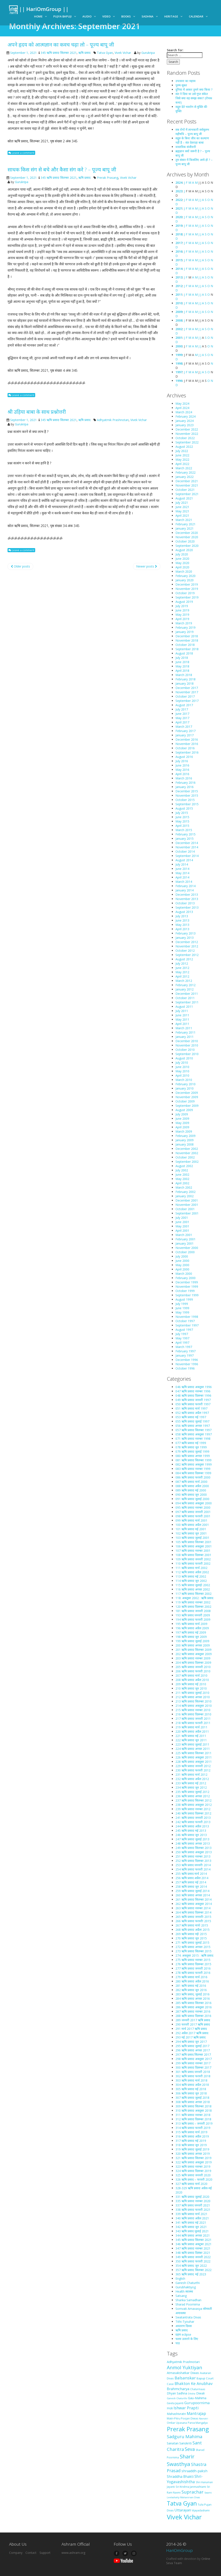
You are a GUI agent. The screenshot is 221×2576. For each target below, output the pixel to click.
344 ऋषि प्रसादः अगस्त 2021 (192, 2235)
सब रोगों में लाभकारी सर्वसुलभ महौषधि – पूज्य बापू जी (192, 131)
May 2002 (182, 1179)
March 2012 (183, 981)
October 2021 (185, 490)
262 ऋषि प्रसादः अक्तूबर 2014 (193, 1904)
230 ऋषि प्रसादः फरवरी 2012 (192, 1770)
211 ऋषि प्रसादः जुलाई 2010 (192, 1693)
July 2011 (181, 1011)
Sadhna (150, 16)
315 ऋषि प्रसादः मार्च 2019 (191, 2132)
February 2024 (185, 416)
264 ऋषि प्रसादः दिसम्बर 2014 (193, 1912)
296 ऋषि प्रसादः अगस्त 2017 (192, 2050)
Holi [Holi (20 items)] (170, 2408)
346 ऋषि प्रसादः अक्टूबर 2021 (193, 2244)
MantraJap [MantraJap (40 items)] (196, 2413)
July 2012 (181, 963)
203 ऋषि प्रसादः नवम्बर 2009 (192, 1658)
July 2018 (181, 658)
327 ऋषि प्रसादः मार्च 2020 (191, 2184)
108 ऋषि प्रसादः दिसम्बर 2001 (193, 1555)
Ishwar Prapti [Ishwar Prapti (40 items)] (186, 2407)
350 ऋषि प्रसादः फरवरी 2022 (192, 2261)
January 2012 (184, 989)
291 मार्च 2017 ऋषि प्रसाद (191, 2029)
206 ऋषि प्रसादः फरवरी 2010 (192, 1671)
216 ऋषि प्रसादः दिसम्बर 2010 (193, 1714)
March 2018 (183, 675)
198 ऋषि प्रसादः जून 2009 (191, 1637)
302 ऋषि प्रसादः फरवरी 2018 (192, 2076)
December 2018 (186, 636)
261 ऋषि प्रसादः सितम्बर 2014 (193, 1899)
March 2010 (183, 1080)
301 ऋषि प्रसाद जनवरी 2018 (192, 2072)
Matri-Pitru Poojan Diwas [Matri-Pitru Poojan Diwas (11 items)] (182, 2418)
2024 (178, 182)
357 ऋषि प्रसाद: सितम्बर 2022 (193, 2270)
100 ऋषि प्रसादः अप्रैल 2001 (192, 1525)
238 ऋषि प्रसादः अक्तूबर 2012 (193, 1805)
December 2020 (186, 533)
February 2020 (185, 576)
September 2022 (187, 442)
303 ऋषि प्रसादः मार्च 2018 (191, 2080)
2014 (178, 269)
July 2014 (181, 864)
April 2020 (182, 567)
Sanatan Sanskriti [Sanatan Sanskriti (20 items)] (179, 2443)
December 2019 (186, 584)
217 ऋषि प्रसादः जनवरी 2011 (193, 1718)
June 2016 (182, 765)
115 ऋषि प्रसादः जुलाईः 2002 (192, 1585)
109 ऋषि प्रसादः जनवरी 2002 (193, 1559)
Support (45, 2553)
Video (108, 16)
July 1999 (181, 1304)
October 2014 (185, 851)
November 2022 (186, 434)
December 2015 (186, 791)
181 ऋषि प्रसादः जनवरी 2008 (193, 1611)
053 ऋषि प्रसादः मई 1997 (190, 1417)
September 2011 (187, 1002)
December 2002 (186, 1149)
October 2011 (185, 998)
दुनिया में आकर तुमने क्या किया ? (193, 89)
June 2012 (182, 968)
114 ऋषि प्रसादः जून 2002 (191, 1581)
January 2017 (184, 735)
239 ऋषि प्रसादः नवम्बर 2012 (192, 1809)
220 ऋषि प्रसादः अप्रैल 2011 (192, 1731)
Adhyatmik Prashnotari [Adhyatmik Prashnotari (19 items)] (183, 2362)
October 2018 (185, 645)
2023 (178, 191)
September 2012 (187, 955)
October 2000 (185, 1252)
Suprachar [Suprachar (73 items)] (193, 2492)
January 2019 (184, 632)
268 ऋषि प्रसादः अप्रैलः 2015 (192, 1930)
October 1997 (185, 1321)
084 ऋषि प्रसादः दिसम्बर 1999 (193, 1473)
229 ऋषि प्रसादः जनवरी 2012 (193, 1766)
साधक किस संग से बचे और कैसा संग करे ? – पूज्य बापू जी (62, 169)
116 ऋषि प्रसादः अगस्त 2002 (192, 1589)
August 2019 (184, 602)
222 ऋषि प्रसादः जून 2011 (191, 1740)
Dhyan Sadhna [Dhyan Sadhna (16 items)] (177, 2393)
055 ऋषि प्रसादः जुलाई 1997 (192, 1421)
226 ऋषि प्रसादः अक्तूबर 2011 (193, 1757)
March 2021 (183, 520)
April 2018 (182, 670)
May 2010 (182, 1071)
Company (15, 2553)
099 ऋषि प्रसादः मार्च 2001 (191, 1520)
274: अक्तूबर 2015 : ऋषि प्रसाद (194, 1955)
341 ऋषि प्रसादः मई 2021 (190, 2222)
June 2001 (182, 1222)
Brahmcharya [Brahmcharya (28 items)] (178, 2388)
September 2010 (187, 1054)
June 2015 (182, 817)
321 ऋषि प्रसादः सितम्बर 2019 (193, 2158)
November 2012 (186, 946)
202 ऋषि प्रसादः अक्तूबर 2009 (193, 1654)
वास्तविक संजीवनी (185, 147)
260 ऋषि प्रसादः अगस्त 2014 (192, 1895)
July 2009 (181, 1114)
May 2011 (182, 1019)
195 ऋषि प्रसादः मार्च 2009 (191, 1624)
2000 (178, 346)
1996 (178, 381)
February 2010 (185, 1084)
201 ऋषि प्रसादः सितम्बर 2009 (193, 1650)
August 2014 (184, 860)
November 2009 (186, 1097)
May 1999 (182, 1312)
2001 (178, 338)
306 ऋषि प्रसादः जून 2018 (191, 2093)
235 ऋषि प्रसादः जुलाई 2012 (192, 1792)
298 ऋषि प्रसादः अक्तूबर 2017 (193, 2059)
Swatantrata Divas (188, 2317)
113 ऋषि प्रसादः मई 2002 (190, 1576)
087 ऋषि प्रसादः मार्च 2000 (191, 1482)
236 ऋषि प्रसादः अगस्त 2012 (192, 1796)
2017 (178, 243)
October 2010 (185, 1050)
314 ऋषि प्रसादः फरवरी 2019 (192, 2128)
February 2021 (185, 524)
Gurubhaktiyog (185, 2287)
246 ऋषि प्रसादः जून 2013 (191, 1835)
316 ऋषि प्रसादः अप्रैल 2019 (192, 2136)
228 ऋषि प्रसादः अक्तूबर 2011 (193, 1762)
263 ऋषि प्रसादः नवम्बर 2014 (192, 1908)
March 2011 (183, 1028)
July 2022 (181, 451)
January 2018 (184, 683)
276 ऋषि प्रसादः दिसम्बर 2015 (193, 1964)
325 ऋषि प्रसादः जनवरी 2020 (193, 2175)
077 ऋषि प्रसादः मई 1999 (190, 1443)
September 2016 (187, 752)
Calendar (198, 16)
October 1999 (185, 1291)
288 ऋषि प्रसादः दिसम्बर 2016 (193, 2016)
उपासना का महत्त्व (185, 81)
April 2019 (182, 619)
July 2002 (181, 1170)
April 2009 (182, 1127)
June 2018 (182, 662)
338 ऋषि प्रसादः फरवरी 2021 (192, 2210)
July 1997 (181, 1334)
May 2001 (182, 1226)
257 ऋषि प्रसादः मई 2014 (190, 1882)
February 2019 (185, 627)
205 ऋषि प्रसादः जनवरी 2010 (193, 1667)
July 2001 (181, 1218)
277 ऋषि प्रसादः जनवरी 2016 (193, 1968)
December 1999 (186, 1282)
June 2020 (182, 559)
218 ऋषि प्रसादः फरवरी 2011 (192, 1723)
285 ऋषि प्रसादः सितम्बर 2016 (193, 2003)
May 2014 (182, 873)
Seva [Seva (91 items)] (190, 2449)
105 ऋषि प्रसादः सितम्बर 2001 (193, 1542)
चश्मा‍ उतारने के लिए (186, 2339)
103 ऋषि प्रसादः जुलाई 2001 (192, 1538)
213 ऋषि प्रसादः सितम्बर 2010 (193, 1701)
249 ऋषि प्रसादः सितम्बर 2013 (193, 1848)
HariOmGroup (179, 2550)
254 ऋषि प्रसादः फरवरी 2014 (192, 1869)
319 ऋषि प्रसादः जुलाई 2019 (192, 2149)
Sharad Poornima (187, 2304)
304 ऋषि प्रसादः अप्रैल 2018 (192, 2085)
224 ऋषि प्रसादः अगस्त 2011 (192, 1749)
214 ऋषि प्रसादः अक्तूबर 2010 (193, 1706)
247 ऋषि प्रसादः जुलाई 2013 (192, 1839)
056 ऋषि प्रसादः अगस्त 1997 (192, 1426)
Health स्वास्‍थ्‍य (184, 2291)
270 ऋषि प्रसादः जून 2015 (191, 1938)
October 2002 (185, 1157)
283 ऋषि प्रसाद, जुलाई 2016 (192, 1994)
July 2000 (181, 1256)
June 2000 (182, 1261)
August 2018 (184, 653)
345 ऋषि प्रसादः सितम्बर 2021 (59, 53)
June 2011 (182, 1015)
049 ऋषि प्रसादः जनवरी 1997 (193, 1400)
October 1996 (185, 1368)
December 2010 (186, 1041)
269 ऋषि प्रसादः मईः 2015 (191, 1934)
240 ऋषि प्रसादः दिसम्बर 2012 (193, 1813)
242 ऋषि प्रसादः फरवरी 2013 (192, 1822)
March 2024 (183, 412)
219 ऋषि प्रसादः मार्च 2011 (191, 1727)
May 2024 (182, 403)
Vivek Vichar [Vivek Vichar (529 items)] (184, 2517)
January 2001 (184, 1243)
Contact (30, 2553)
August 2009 (184, 1110)
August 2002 (184, 1166)
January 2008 (184, 1144)
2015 (178, 260)
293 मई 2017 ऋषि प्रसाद (190, 2037)
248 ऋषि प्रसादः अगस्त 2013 (192, 1843)
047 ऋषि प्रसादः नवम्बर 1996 (192, 1391)
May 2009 (182, 1123)
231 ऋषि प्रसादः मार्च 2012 (191, 1774)
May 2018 (182, 666)
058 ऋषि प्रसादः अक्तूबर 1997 (193, 1434)
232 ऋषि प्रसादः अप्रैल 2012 (192, 1779)
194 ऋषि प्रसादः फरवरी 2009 (192, 1619)
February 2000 (185, 1278)
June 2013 (182, 920)
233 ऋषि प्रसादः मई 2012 (190, 1783)
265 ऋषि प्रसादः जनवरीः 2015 (193, 1917)
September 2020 (187, 546)
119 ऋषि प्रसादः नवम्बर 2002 (192, 1602)
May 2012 (182, 972)
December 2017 (186, 688)
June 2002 (182, 1174)
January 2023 (184, 425)
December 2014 (186, 843)
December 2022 (186, 429)
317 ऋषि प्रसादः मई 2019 (190, 2141)
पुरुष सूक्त (181, 85)
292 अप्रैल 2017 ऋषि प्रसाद (191, 2033)
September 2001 (187, 1213)
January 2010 (184, 1088)
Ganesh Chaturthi (187, 2283)
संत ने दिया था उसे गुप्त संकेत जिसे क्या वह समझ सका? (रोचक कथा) (193, 98)
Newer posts (146, 566)
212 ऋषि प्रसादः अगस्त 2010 (192, 1697)
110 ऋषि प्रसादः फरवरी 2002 (192, 1563)
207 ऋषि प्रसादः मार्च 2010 (191, 1675)
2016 (178, 251)
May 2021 (182, 511)
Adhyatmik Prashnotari (113, 420)
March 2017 (183, 726)
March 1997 (183, 1347)
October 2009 (185, 1101)
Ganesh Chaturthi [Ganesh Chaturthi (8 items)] (177, 2398)
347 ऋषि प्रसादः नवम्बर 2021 (192, 2248)
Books (128, 16)
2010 (178, 303)
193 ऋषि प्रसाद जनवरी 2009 (192, 1615)
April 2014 (182, 877)
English (180, 2278)
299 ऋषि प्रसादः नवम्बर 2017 (192, 2063)
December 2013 (186, 894)
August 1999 (184, 1299)
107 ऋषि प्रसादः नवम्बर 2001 (192, 1550)
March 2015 (183, 830)
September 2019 (187, 597)
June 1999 (182, 1308)
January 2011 (184, 1037)
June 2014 (182, 869)
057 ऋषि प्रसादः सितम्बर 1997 (193, 1430)
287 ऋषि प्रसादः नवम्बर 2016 (192, 2011)
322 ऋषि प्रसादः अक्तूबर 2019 (193, 2162)
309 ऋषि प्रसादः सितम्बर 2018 (193, 2106)
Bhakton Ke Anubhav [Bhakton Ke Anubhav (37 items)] (194, 2383)
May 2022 (182, 459)
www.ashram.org (73, 2553)
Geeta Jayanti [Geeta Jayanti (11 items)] (175, 2403)
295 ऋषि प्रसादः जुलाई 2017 (192, 2046)
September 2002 (187, 1162)
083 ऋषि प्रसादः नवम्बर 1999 (192, 1469)
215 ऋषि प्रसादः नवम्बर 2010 (192, 1710)
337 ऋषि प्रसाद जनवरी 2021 (192, 2205)
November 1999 (186, 1286)
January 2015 (184, 838)
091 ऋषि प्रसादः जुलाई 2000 (192, 1499)
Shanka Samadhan (188, 2300)
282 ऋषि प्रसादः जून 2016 (191, 1990)
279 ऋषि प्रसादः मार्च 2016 (191, 1977)
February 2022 (185, 472)
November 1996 (186, 1364)
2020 (178, 217)
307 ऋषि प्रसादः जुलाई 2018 (192, 2098)
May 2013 (182, 925)
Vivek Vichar (123, 53)
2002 (178, 329)
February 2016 (185, 782)
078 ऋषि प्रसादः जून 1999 (191, 1447)
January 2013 (184, 938)
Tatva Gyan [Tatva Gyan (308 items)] (182, 2503)
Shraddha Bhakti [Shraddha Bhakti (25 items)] (180, 2476)
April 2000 (182, 1269)
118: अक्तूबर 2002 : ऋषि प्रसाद (194, 1598)
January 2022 (184, 477)
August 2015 (184, 808)
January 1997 (184, 1355)
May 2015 (182, 821)
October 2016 (185, 748)
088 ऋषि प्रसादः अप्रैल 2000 (192, 1486)
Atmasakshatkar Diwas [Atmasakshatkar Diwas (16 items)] (183, 2373)
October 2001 (185, 1209)
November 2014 (186, 847)
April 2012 (182, 976)
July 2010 (181, 1062)
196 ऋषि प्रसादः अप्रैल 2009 (192, 1628)
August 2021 (184, 498)
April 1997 (182, 1342)
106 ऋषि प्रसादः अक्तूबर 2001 (193, 1546)
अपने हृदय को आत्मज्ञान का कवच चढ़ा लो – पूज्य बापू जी (61, 44)
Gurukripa (148, 53)
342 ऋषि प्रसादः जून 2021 (191, 2227)
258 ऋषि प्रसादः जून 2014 (191, 1886)
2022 (178, 200)
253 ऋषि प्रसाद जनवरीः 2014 (193, 1865)
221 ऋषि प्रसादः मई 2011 (190, 1736)
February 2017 (185, 731)
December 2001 (186, 1200)
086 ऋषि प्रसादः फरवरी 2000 (192, 1477)
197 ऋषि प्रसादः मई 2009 (190, 1632)
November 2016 (186, 744)
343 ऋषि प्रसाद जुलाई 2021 (192, 2231)
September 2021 (187, 494)
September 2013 (187, 907)
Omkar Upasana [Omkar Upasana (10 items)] (177, 2423)
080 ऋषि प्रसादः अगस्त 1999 (192, 1456)
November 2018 (186, 640)
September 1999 (187, 1295)
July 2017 (181, 709)
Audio (89, 16)
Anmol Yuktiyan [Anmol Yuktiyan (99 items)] (184, 2367)
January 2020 (184, 580)
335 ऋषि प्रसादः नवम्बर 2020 (192, 2201)
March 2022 (183, 468)
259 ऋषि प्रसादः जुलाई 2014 (192, 1891)
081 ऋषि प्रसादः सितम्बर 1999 (193, 1460)
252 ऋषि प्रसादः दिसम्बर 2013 (193, 1861)
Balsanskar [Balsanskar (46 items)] (185, 2377)
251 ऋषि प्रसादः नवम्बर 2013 (192, 1856)
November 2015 (186, 795)
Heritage (173, 16)
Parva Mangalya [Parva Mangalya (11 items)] (198, 2423)
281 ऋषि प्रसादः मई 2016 (190, 1986)
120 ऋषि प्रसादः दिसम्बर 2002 (193, 1606)
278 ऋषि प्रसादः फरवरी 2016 (192, 1973)
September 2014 (187, 856)
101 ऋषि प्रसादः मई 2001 (190, 1529)
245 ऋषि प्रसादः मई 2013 (190, 1830)
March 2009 (183, 1131)
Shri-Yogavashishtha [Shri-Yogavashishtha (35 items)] (185, 2479)
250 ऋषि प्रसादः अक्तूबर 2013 (193, 1852)
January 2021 (184, 528)
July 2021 (181, 503)
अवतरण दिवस (183, 2326)
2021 (178, 208)
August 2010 (184, 1058)
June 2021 (182, 507)
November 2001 (186, 1205)
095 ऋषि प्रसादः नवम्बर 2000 (192, 1507)
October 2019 (185, 593)
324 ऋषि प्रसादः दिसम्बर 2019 (193, 2171)
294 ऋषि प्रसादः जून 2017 (191, 2042)
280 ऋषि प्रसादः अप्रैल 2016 (192, 1981)
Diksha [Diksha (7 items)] (191, 2393)
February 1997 (185, 1351)
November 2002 (186, 1153)
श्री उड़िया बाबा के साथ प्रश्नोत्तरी (37, 411)
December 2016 (186, 739)
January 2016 (184, 787)
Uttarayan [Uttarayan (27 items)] (182, 2510)
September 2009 (187, 1106)
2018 (178, 234)
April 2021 (182, 515)
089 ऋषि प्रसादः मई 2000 (190, 1490)
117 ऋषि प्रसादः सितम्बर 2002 (193, 1594)
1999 (178, 355)
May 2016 (182, 770)
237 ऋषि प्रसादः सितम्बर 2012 (193, 1800)
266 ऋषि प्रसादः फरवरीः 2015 (193, 1921)
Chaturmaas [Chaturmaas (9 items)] (197, 2389)
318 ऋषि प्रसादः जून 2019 (191, 2145)
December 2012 (186, 942)
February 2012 (185, 985)
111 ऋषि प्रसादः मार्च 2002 (191, 1568)
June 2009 (182, 1118)
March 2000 (183, 1274)
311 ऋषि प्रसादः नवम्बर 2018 (192, 2115)
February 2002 (185, 1192)
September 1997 (187, 1325)
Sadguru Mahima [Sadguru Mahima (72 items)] (184, 2436)
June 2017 (182, 714)
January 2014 (184, 890)
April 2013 (182, 929)
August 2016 (184, 757)
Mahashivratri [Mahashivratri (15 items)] (176, 2414)
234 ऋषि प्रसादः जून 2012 (191, 1787)
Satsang (181, 2296)
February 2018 (185, 679)
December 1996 (186, 1360)
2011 (178, 294)
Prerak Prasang (107, 178)
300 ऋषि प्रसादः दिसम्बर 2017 (193, 2067)
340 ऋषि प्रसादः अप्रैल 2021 (192, 2218)
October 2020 (185, 541)
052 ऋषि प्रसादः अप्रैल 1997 (192, 1413)
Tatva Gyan (105, 53)
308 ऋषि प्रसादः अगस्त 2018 (192, 2102)
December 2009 (186, 1093)
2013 (178, 277)
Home (40, 16)
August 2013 (184, 912)
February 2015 (185, 834)
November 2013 (186, 899)
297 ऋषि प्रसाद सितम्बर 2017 (193, 2054)
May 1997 (182, 1338)
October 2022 (185, 438)
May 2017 (182, 718)
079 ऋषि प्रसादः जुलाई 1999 (192, 1451)
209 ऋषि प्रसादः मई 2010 (190, 1684)
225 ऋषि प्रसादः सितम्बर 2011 (193, 1753)
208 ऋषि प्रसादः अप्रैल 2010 (192, 1680)
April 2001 (182, 1230)
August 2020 (184, 550)
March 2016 (183, 778)
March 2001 (183, 1235)
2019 (178, 226)
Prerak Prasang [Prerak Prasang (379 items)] (188, 2429)
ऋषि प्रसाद (84, 53)
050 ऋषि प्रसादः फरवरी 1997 (192, 1404)
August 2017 (184, 705)
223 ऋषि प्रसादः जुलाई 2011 (192, 1744)
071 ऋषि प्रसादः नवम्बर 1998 (192, 1438)
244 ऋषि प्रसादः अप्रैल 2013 (192, 1826)
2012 (178, 286)
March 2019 (183, 623)
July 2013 (181, 916)
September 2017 (187, 701)
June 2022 (182, 455)
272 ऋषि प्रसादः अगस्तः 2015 (192, 1947)
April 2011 (182, 1024)
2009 (178, 312)
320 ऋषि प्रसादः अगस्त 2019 (192, 2154)
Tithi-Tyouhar (184, 2321)
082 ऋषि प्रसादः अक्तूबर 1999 (193, 1464)
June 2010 (182, 1067)
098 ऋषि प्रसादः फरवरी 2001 (192, 1516)
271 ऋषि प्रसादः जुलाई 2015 (192, 1942)
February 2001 (185, 1239)
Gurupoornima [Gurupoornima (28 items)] (197, 2402)
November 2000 (186, 1248)
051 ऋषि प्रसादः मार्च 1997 (191, 1408)
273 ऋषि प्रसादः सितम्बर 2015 (193, 1951)
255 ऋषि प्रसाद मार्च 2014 (191, 1874)
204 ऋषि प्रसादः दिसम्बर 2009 (193, 1662)
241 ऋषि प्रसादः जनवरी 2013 (193, 1818)
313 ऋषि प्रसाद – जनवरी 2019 (194, 2123)
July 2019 (181, 606)
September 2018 (187, 649)
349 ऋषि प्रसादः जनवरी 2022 (193, 2257)
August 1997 (184, 1330)
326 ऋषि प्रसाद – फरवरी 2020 (193, 2179)
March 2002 (183, 1187)
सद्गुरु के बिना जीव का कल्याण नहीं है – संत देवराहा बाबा (192, 140)
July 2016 (181, 761)
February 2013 (185, 933)
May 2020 (182, 563)
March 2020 (183, 571)
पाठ (177, 2343)
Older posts (20, 566)
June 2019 (182, 610)
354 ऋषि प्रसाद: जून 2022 (191, 2266)
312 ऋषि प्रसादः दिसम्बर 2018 (193, 2119)
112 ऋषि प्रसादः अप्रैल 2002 (192, 1572)
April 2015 (182, 826)
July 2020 (181, 554)
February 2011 (185, 1032)
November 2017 (186, 692)
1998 (178, 363)
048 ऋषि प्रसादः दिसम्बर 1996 (193, 1395)
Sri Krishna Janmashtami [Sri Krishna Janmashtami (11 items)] (191, 2487)
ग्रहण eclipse (183, 2334)
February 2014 (185, 886)
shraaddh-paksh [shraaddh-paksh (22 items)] (194, 2471)
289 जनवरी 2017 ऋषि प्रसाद (192, 2020)
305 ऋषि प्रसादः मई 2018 (190, 2089)
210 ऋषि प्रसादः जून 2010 (191, 1688)
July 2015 (181, 813)
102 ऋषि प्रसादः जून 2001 (191, 1533)
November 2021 (186, 485)
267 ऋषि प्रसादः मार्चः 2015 (191, 1925)
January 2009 (184, 1140)
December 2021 (186, 481)
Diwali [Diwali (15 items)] (200, 2393)
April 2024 (182, 408)
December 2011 (186, 994)
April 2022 (182, 464)
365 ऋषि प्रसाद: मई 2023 (190, 2274)
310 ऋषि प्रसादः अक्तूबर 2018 (193, 2110)
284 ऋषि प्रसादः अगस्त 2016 (192, 1998)
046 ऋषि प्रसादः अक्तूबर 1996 (193, 1387)
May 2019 (182, 615)
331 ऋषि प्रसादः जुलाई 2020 (192, 2197)
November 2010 (186, 1045)
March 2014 (183, 882)
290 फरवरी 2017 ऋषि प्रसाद (192, 2024)
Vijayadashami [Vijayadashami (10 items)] (201, 2510)
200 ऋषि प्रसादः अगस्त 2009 (192, 1645)
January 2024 (184, 421)
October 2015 (185, 800)
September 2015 (187, 804)
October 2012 (185, 950)
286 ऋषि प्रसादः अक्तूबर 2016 (193, 2007)
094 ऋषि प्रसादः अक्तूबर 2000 (193, 1503)
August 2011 (184, 1006)
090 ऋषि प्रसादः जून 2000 (191, 1494)
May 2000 (182, 1265)
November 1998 (186, 1317)
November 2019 (186, 589)
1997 (178, 372)
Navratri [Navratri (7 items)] (203, 2418)
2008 (178, 320)
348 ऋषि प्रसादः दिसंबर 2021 (192, 2253)
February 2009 (185, 1136)
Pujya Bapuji (64, 16)
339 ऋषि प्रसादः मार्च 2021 (191, 2214)
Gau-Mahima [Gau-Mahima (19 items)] (197, 2398)
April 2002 (182, 1183)
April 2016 (182, 774)
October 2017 (185, 696)
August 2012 (184, 959)
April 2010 (182, 1075)
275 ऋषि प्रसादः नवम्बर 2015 (192, 1960)
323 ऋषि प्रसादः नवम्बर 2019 (192, 2166)
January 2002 (184, 1196)
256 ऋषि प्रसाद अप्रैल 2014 (191, 1878)
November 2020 (186, 537)
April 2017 (182, 722)
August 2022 (184, 447)
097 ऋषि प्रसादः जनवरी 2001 (193, 1512)
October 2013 (185, 903)
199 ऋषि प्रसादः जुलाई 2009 (192, 1641)
